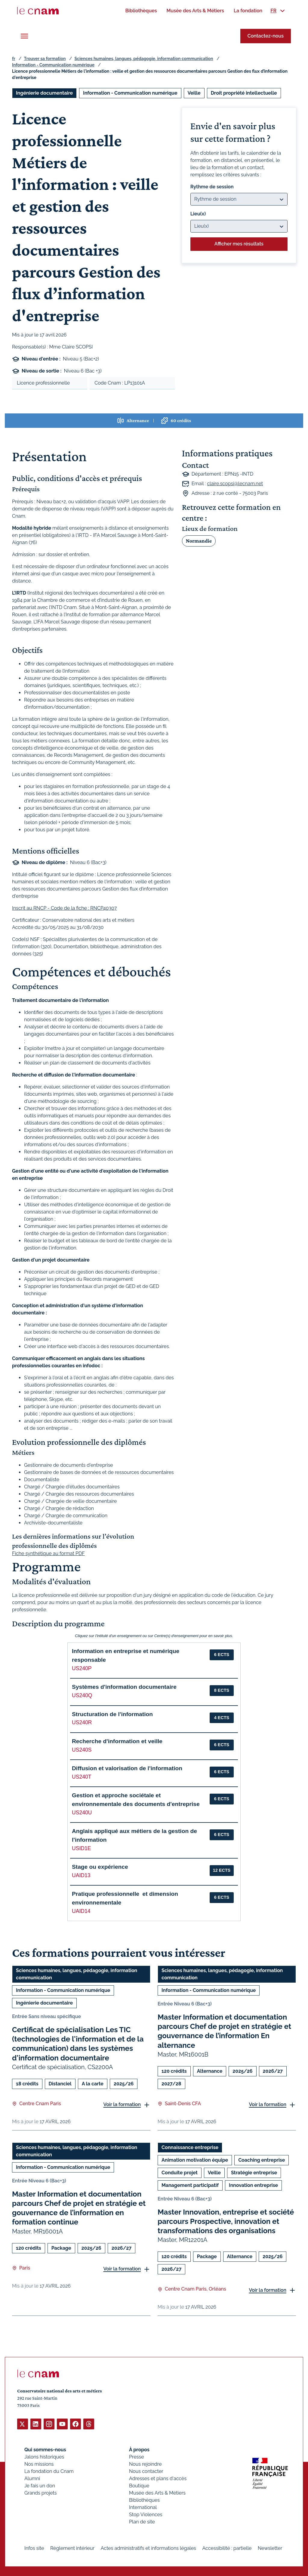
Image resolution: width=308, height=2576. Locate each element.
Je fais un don (39, 2485)
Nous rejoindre (145, 2464)
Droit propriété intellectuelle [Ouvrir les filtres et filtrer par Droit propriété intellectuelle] (244, 93)
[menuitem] (141, 10)
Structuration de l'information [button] (112, 1714)
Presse (136, 2456)
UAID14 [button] (81, 1911)
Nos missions (39, 2464)
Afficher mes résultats (238, 244)
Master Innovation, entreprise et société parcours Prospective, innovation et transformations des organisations (226, 2221)
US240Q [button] (82, 1695)
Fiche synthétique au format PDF (48, 1553)
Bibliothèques (144, 2500)
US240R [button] (82, 1722)
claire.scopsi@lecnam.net (235, 483)
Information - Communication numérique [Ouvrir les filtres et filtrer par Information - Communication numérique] (130, 93)
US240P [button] (82, 1668)
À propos (139, 2449)
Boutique (139, 2485)
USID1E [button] (81, 1848)
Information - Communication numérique (53, 64)
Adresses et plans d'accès (157, 2478)
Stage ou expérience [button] (100, 1867)
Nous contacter (146, 2471)
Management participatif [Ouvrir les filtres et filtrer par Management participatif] (190, 2185)
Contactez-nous (266, 36)
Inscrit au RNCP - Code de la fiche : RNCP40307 (64, 908)
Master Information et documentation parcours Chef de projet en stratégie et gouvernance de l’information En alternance (224, 2031)
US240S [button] (82, 1750)
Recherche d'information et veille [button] (117, 1741)
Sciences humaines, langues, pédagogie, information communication (144, 58)
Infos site (34, 2548)
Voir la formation (122, 2105)
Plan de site (142, 2521)
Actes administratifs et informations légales (148, 2548)
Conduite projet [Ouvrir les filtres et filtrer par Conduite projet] (180, 2173)
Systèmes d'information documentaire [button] (124, 1687)
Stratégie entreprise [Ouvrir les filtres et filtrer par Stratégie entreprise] (254, 2173)
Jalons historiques (44, 2456)
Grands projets (40, 2492)
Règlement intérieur (72, 2548)
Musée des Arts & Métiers (157, 2492)
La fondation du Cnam (49, 2471)
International (143, 2507)
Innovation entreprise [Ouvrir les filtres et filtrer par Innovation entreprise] (253, 2185)
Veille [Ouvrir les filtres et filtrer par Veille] (194, 93)
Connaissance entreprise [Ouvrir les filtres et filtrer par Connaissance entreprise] (190, 2147)
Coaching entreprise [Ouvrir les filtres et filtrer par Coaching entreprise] (261, 2160)
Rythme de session (212, 187)
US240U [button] (82, 1813)
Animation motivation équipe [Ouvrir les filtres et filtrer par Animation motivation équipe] (195, 2160)
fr (13, 58)
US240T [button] (81, 1777)
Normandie (199, 541)
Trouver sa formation (45, 58)
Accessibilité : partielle (227, 2548)
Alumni (32, 2478)
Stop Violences (145, 2514)
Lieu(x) (198, 214)
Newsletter (270, 2548)
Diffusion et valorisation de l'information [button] (127, 1768)
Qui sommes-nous (45, 2449)
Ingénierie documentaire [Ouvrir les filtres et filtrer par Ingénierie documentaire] (44, 93)
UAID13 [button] (81, 1875)
